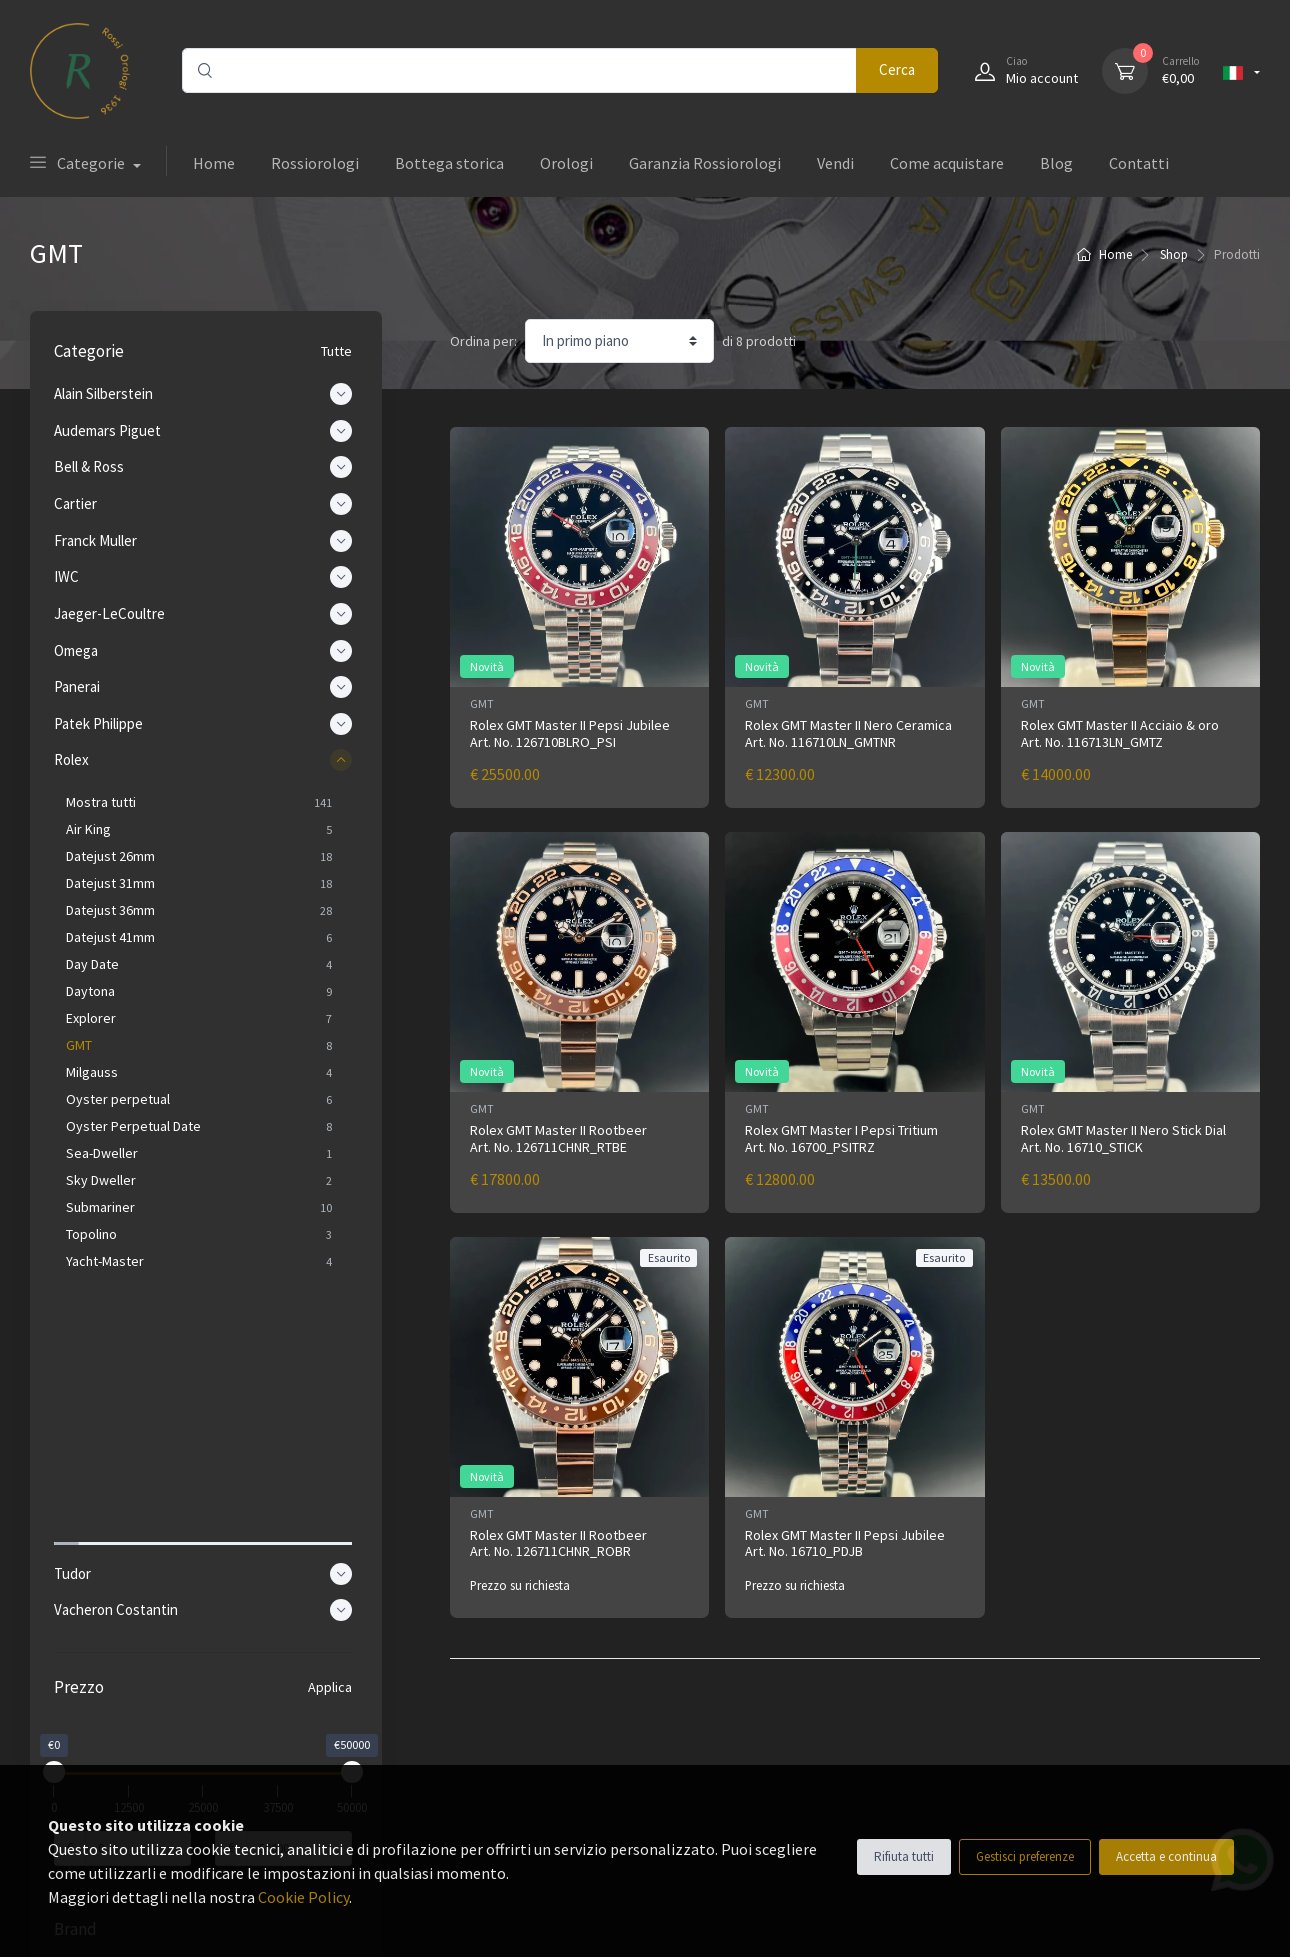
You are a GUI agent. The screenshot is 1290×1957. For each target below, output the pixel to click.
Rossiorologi (315, 163)
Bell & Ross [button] (206, 467)
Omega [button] (206, 651)
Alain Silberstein (132, 1699)
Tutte (336, 351)
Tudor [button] (206, 1301)
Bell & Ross (117, 1755)
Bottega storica (449, 163)
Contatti (1139, 163)
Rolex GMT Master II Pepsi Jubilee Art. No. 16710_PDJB (845, 1543)
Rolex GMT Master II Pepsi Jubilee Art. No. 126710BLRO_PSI (570, 733)
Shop (1174, 254)
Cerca (897, 69)
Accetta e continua (1166, 1856)
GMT (482, 703)
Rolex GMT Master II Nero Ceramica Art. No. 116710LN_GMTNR (848, 733)
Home (214, 163)
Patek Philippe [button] (206, 724)
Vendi (835, 163)
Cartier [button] (206, 504)
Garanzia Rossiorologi (705, 163)
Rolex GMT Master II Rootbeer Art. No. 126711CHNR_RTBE (558, 1138)
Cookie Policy (303, 1897)
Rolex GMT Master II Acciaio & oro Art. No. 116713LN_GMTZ (1120, 733)
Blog (1056, 163)
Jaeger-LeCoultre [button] (206, 614)
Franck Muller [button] (206, 541)
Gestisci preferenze (1025, 1856)
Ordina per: (483, 341)
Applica (330, 1414)
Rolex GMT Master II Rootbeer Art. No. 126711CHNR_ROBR (558, 1543)
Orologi (566, 163)
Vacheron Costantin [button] (206, 1337)
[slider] (60, 1499)
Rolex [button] (206, 760)
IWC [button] (206, 577)
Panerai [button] (206, 687)
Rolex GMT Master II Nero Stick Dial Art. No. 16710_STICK (1123, 1138)
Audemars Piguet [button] (206, 431)
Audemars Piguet (135, 1727)
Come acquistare (947, 163)
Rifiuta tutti (904, 1856)
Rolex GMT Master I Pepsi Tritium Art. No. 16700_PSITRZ (841, 1138)
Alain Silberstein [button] (206, 394)
